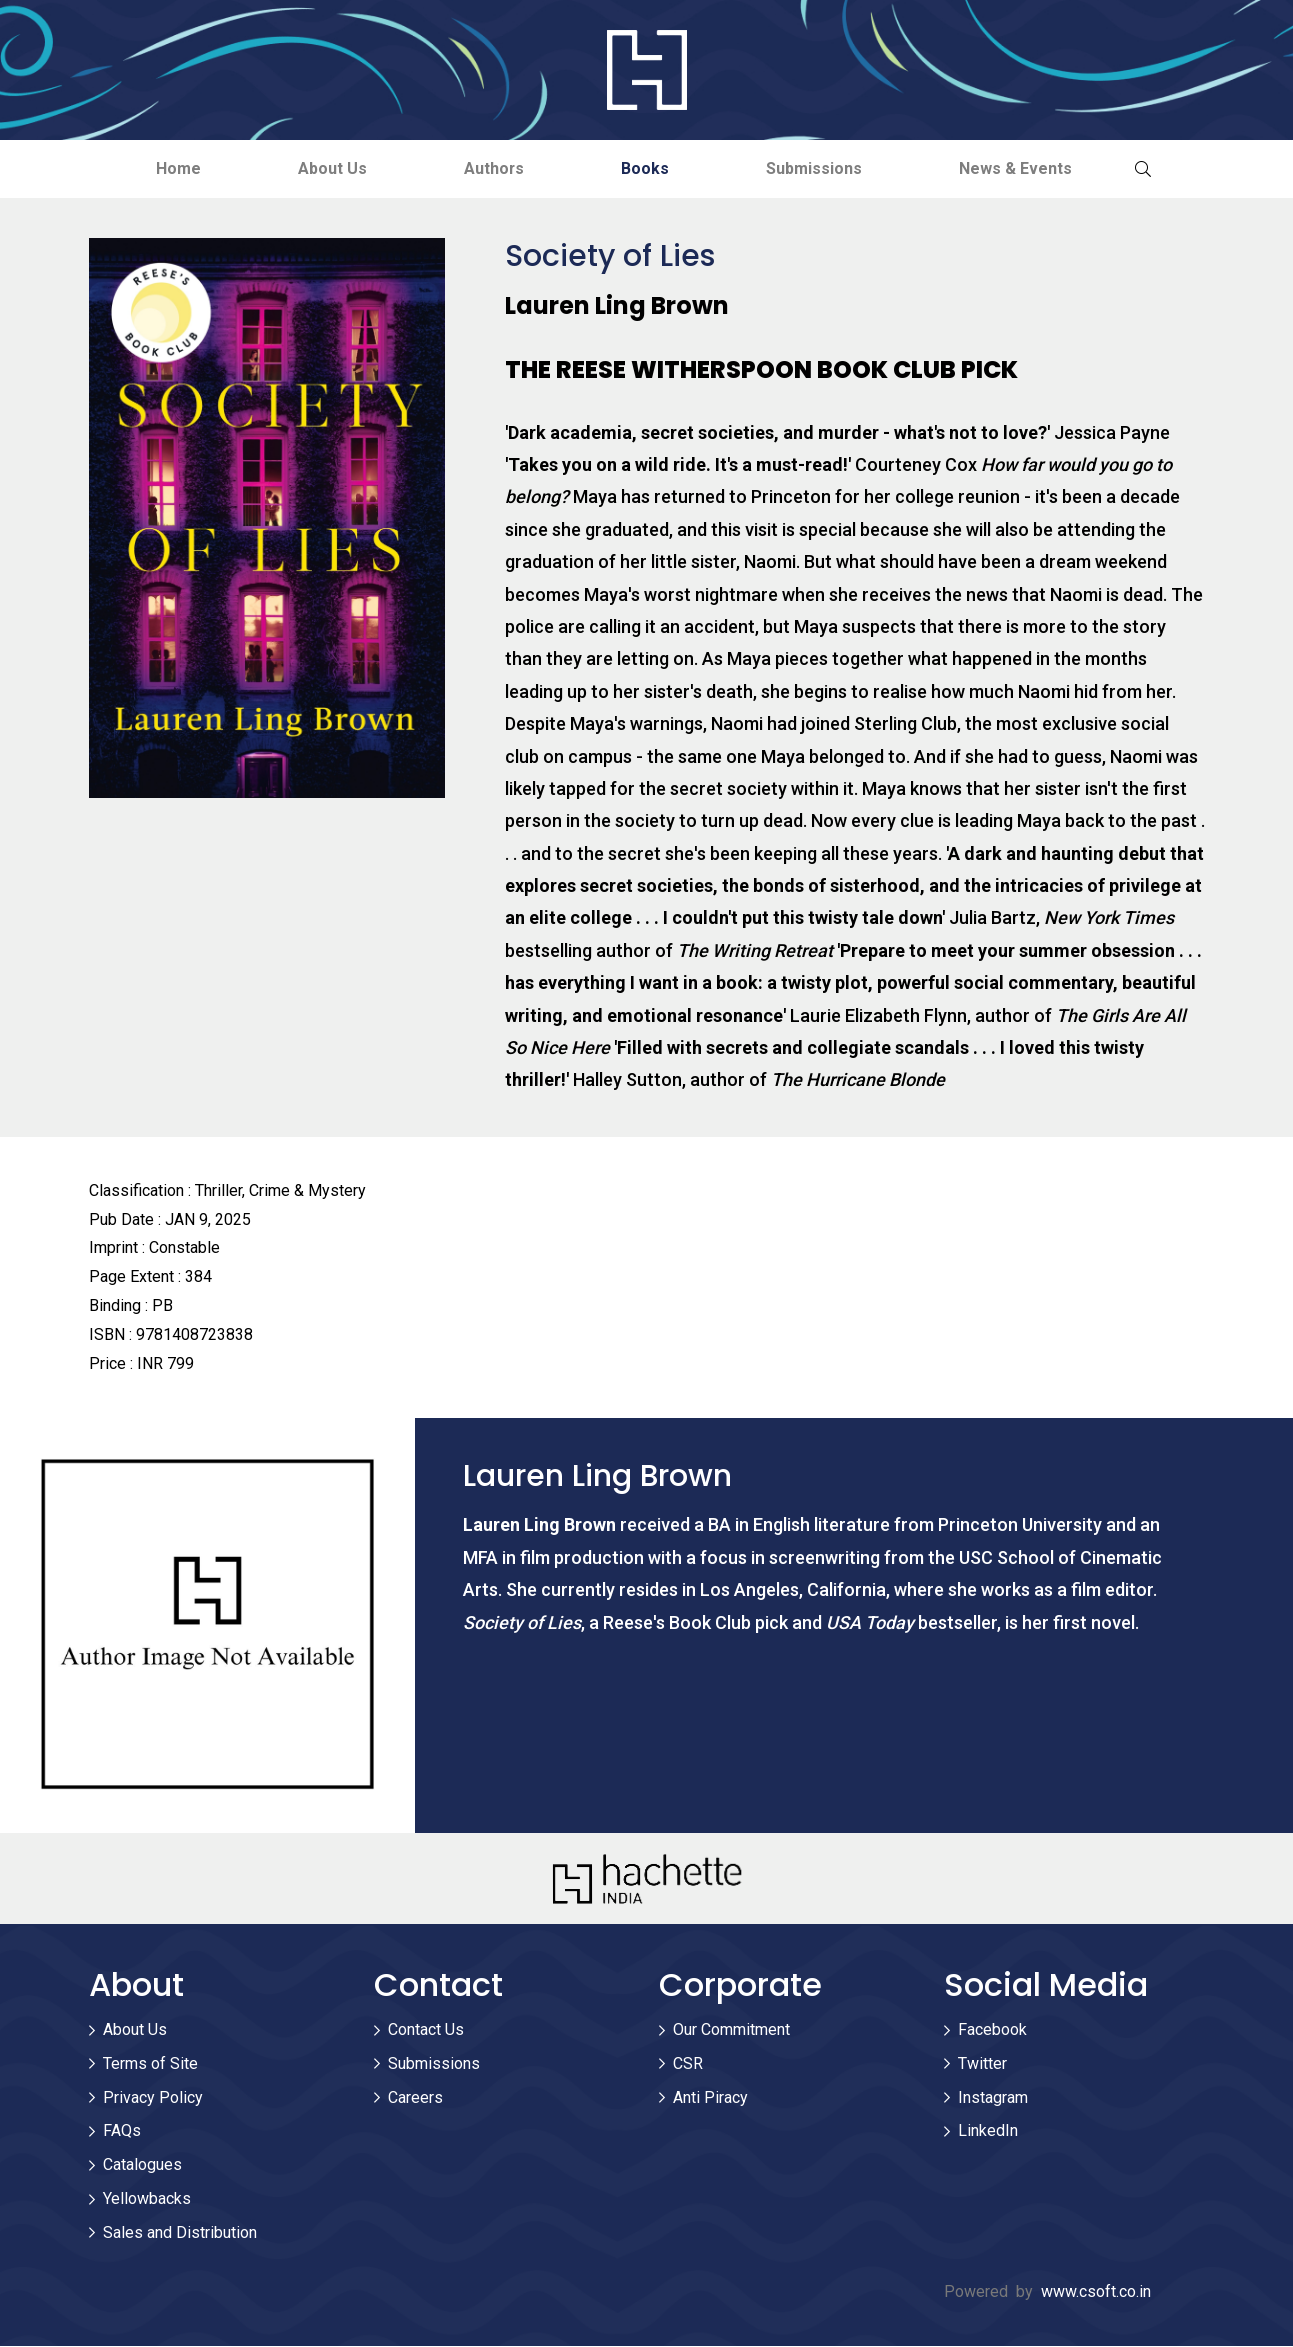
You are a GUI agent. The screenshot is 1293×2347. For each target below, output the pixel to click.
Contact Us (426, 2029)
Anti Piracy (710, 2097)
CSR (688, 2063)
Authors (492, 168)
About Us (327, 168)
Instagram (993, 2097)
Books (647, 168)
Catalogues (142, 2165)
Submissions (819, 168)
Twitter (982, 2063)
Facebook (992, 2029)
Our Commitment (731, 2029)
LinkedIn (988, 2131)
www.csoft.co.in (1096, 2291)
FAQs (122, 2131)
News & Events (1023, 168)
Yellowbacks (147, 2198)
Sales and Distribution (180, 2232)
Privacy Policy (153, 2097)
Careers (415, 2097)
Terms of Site (150, 2063)
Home (170, 168)
